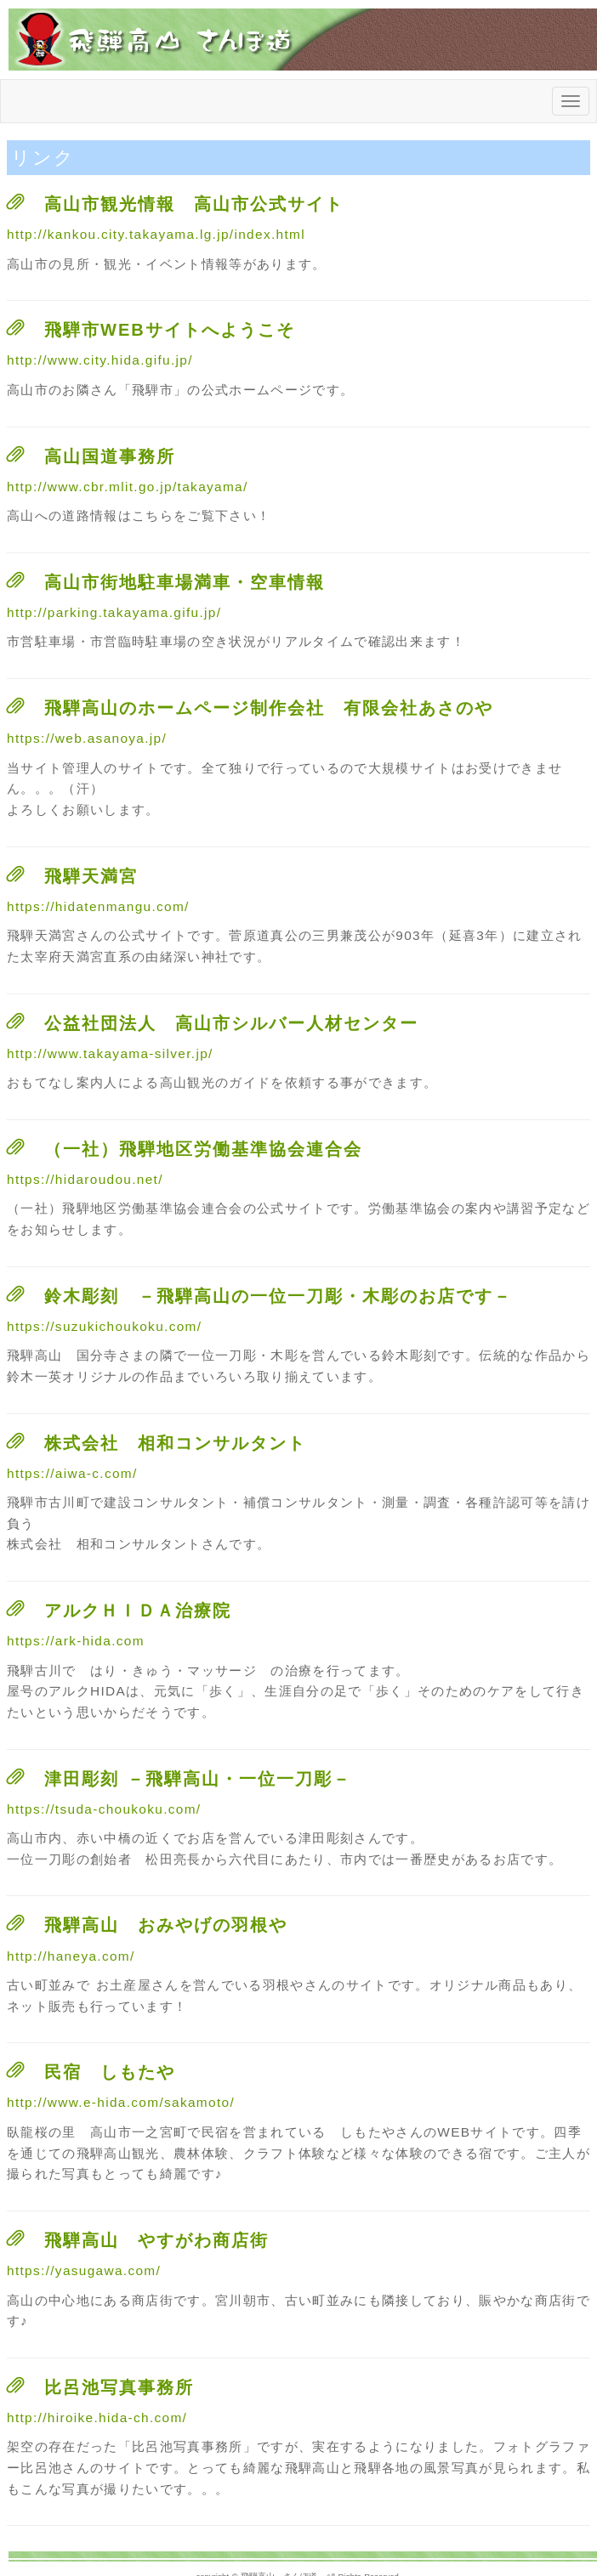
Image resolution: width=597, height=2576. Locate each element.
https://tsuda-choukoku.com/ (104, 1809)
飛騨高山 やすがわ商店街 (156, 2240)
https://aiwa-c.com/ (72, 1473)
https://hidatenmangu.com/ (98, 906)
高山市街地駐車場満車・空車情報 (184, 582)
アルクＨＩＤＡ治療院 (137, 1610)
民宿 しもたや (109, 2072)
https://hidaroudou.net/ (85, 1179)
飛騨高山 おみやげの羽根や (165, 1925)
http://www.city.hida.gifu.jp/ (100, 360)
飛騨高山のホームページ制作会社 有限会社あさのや (268, 708)
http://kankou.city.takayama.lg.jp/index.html (156, 234)
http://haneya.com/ (71, 1956)
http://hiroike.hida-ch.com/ (97, 2417)
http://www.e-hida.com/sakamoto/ (121, 2102)
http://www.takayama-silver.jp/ (110, 1053)
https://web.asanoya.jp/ (87, 738)
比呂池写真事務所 (119, 2387)
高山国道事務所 (109, 456)
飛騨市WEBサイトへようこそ (169, 329)
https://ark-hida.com (76, 1640)
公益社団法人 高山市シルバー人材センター (231, 1023)
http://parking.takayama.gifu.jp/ (114, 612)
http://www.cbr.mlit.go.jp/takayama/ (127, 486)
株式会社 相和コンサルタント (175, 1443)
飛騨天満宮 (91, 876)
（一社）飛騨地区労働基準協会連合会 (203, 1149)
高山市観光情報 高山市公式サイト (194, 204)
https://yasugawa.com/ (84, 2270)
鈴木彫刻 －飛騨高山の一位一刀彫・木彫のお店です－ (278, 1296)
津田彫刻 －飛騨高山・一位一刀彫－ (197, 1778)
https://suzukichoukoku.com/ (104, 1326)
